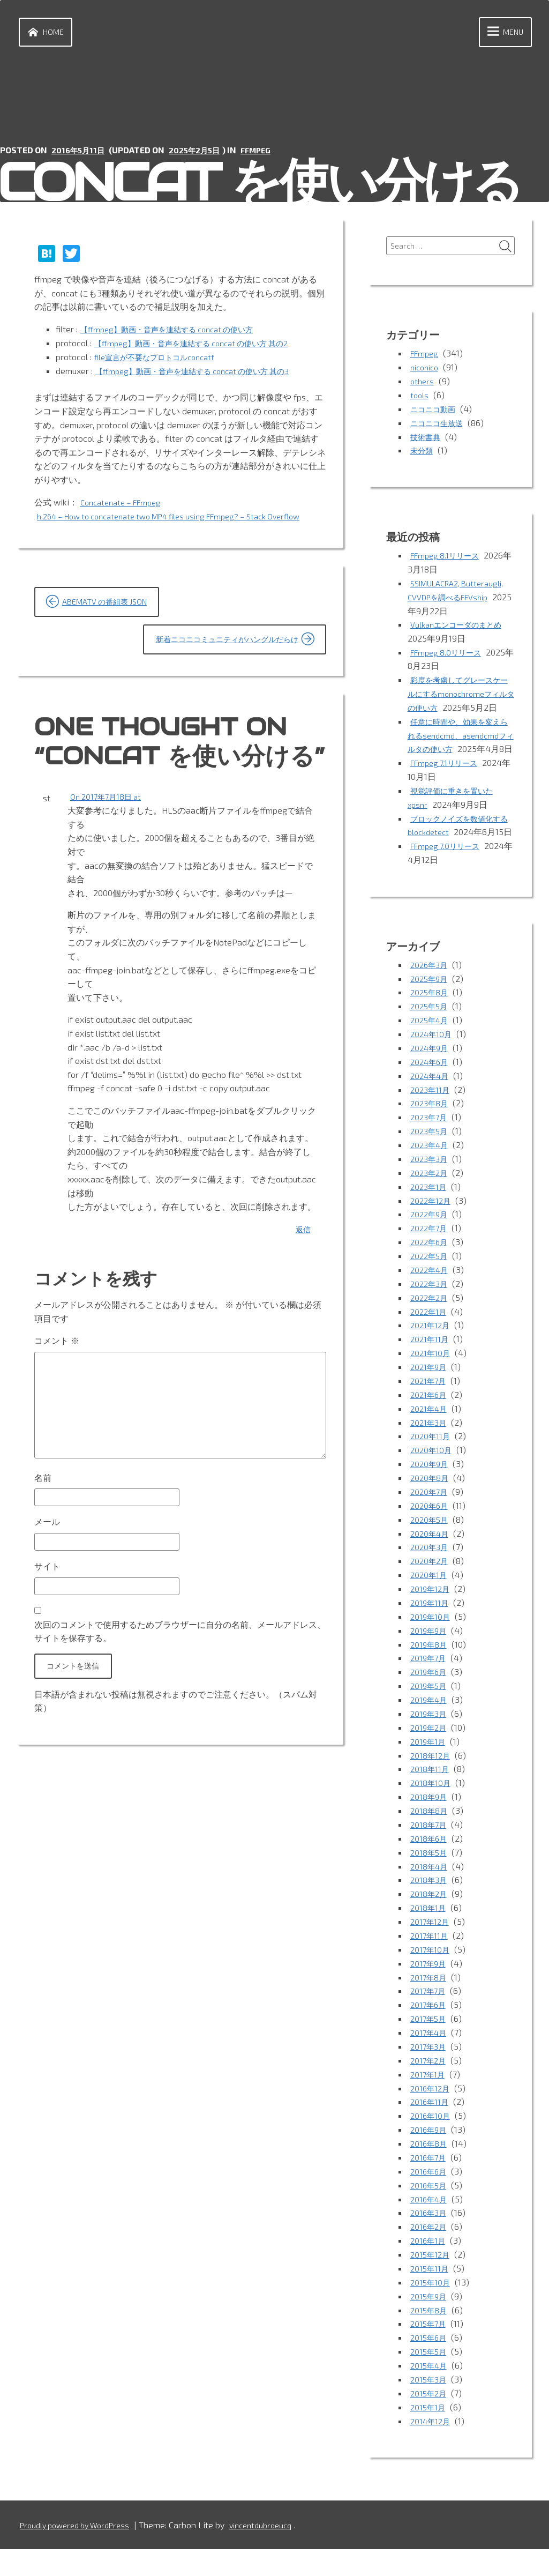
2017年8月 (429, 2009)
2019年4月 (430, 1734)
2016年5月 (430, 2214)
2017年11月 (430, 1967)
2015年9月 (430, 2324)
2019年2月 (430, 1761)
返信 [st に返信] (302, 1254)
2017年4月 (430, 2063)
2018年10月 (431, 1816)
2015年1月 (429, 2434)
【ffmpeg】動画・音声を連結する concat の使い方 (177, 332)
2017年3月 (429, 2077)
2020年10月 (432, 1487)
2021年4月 (430, 1446)
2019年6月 (430, 1707)
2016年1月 (429, 2269)
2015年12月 (431, 2283)
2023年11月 (431, 1131)
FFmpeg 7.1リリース (448, 792)
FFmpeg (268, 153)
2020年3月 (431, 1583)
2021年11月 (431, 1377)
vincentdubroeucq (276, 2552)
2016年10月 (431, 2146)
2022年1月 (430, 1350)
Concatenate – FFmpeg (125, 504)
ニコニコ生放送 (440, 427)
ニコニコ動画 (436, 413)
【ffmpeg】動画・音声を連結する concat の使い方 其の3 (204, 373)
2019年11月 (431, 1638)
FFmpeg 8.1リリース (448, 559)
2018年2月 (430, 1926)
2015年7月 (429, 2352)
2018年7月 (429, 1857)
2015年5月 (430, 2379)
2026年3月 (431, 1007)
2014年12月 (432, 2448)
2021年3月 (430, 1460)
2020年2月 (431, 1597)
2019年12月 (431, 1624)
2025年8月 (431, 1035)
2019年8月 (430, 1679)
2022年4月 (431, 1309)
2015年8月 (430, 2338)
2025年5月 (431, 1048)
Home (46, 33)
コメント (56, 1365)
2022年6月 (431, 1281)
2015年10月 (431, 2310)
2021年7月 (429, 1418)
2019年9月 (430, 1666)
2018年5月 (430, 1885)
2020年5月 (431, 1556)
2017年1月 (429, 2104)
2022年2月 (431, 1336)
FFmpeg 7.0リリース (449, 888)
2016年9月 (430, 2159)
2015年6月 (430, 2365)
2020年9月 (431, 1501)
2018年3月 (430, 1913)
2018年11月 (431, 1803)
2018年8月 (430, 1844)
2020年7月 (430, 1528)
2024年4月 (431, 1117)
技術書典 (427, 441)
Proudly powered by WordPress (80, 2552)
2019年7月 (429, 1693)
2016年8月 (430, 2173)
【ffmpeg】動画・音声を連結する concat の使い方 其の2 (203, 345)
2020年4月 (431, 1570)
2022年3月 (431, 1322)
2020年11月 (431, 1474)
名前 (42, 1515)
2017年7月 (429, 2022)
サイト (47, 1608)
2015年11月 (431, 2296)
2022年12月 (432, 1240)
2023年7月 (430, 1158)
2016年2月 (430, 2255)
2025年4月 (431, 1062)
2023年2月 (431, 1213)
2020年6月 (431, 1542)
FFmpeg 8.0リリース (449, 655)
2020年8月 (431, 1514)
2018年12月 (431, 1789)
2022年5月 (431, 1295)
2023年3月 (431, 1199)
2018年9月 (430, 1830)
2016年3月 (430, 2242)
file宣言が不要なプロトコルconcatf (162, 359)
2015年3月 (430, 2406)
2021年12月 (431, 1364)
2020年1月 (430, 1611)
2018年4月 (430, 1899)
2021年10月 (431, 1391)
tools (420, 399)
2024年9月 (431, 1089)
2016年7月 (429, 2187)
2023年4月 (431, 1185)
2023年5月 (431, 1172)
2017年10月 (431, 1981)
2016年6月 (430, 2200)
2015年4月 (430, 2392)
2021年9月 (430, 1405)
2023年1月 (430, 1227)
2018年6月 (430, 1871)
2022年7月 (430, 1268)
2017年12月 (431, 1953)
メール (47, 1562)
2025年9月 (431, 1021)
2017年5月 (429, 2050)
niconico (426, 372)
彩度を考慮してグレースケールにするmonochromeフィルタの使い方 (460, 696)
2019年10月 (431, 1652)
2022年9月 (431, 1254)
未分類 (423, 454)
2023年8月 (431, 1144)
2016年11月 (431, 2132)
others (422, 386)
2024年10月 (432, 1075)
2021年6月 (430, 1432)
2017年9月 (429, 1995)
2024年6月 (431, 1103)
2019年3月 (430, 1748)
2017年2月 (429, 2091)
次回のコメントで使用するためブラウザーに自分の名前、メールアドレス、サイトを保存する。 (180, 1675)
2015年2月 (430, 2420)
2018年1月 (429, 1940)
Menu (499, 34)
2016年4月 (430, 2228)
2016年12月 (431, 2118)
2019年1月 (429, 1775)
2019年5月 (430, 1720)
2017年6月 (429, 2036)
